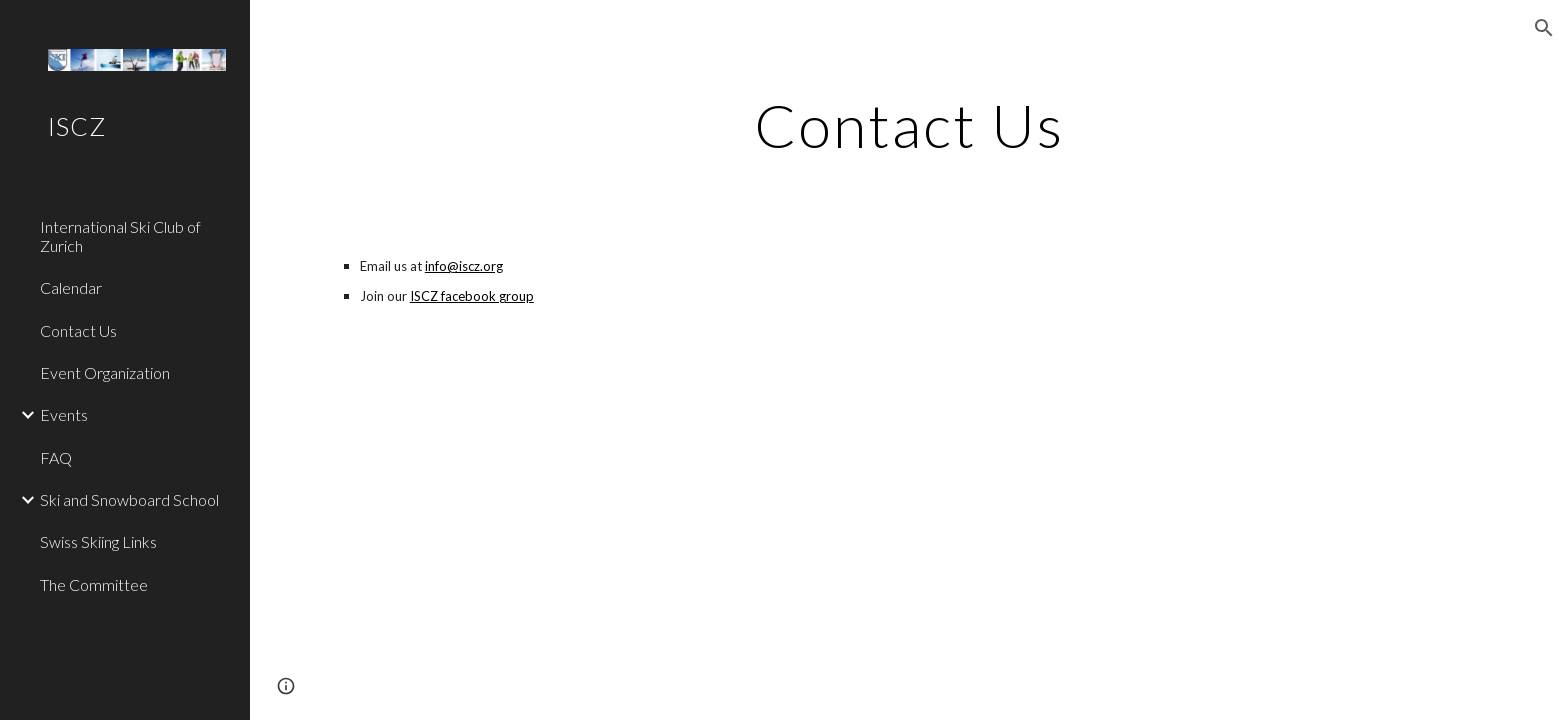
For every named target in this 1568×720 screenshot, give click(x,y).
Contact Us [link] (78, 330)
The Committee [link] (94, 584)
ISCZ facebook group (472, 296)
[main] (909, 125)
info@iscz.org (464, 266)
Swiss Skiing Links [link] (98, 541)
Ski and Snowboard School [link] (129, 499)
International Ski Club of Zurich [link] (120, 236)
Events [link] (64, 414)
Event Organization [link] (105, 372)
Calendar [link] (71, 287)
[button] (1544, 28)
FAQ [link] (56, 457)
